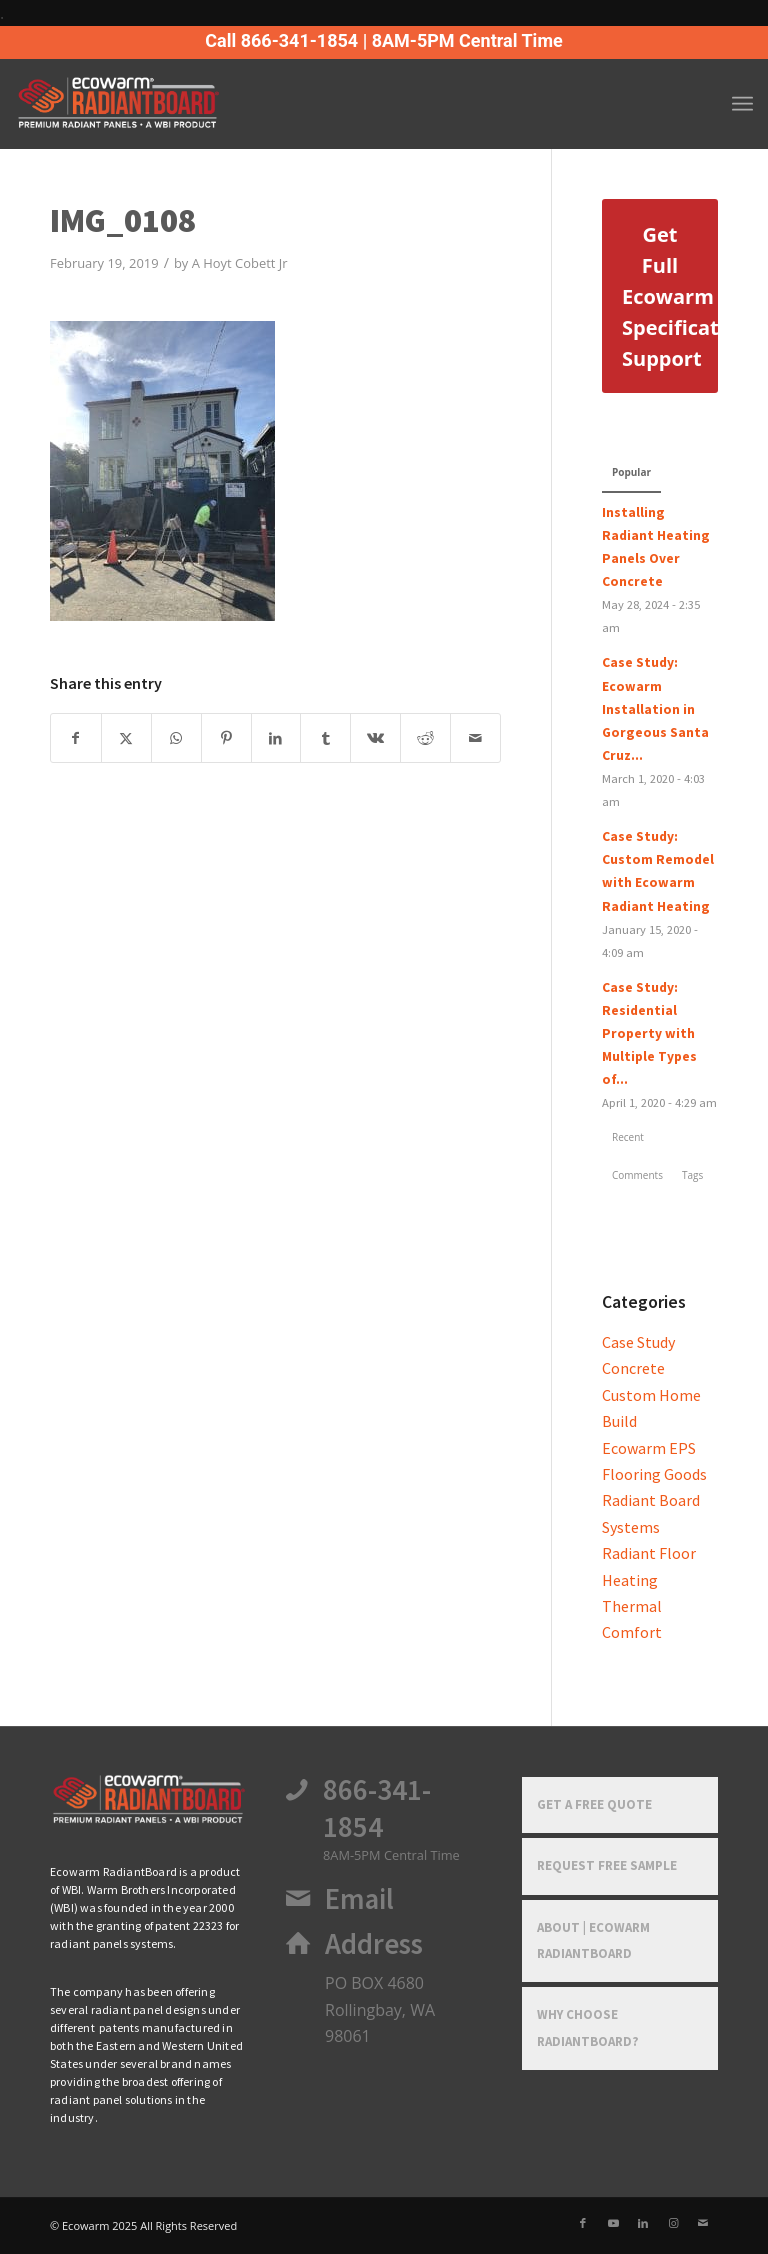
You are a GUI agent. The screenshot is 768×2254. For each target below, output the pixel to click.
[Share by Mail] (475, 738)
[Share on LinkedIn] (276, 738)
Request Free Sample (607, 1865)
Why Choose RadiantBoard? (588, 2027)
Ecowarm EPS (649, 1448)
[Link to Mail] (703, 2223)
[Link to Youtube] (613, 2223)
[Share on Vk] (375, 738)
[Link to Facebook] (583, 2223)
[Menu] (742, 104)
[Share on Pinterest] (226, 738)
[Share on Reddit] (425, 738)
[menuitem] (742, 104)
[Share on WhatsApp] (176, 738)
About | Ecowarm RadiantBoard (593, 1940)
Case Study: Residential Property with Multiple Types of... (649, 1033)
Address (374, 1944)
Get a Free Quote (594, 1804)
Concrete (633, 1368)
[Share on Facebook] (76, 738)
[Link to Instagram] (673, 2223)
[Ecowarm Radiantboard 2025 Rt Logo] (151, 104)
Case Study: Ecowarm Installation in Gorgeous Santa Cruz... (655, 708)
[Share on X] (126, 738)
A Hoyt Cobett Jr (240, 263)
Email (359, 1899)
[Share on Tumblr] (325, 738)
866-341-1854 (377, 1808)
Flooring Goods (654, 1474)
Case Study (638, 1342)
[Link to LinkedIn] (643, 2223)
